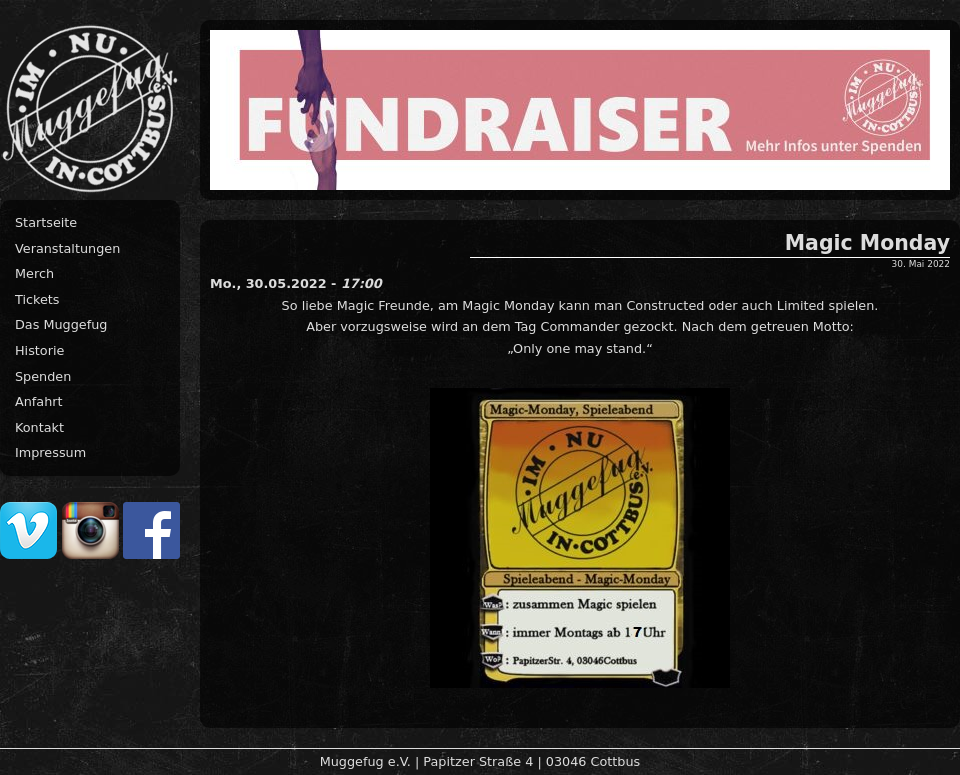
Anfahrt (39, 401)
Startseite (46, 222)
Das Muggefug (61, 324)
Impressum (50, 452)
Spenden (43, 376)
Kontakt (39, 427)
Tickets (37, 299)
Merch (34, 273)
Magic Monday (867, 243)
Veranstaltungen (67, 248)
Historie (39, 350)
